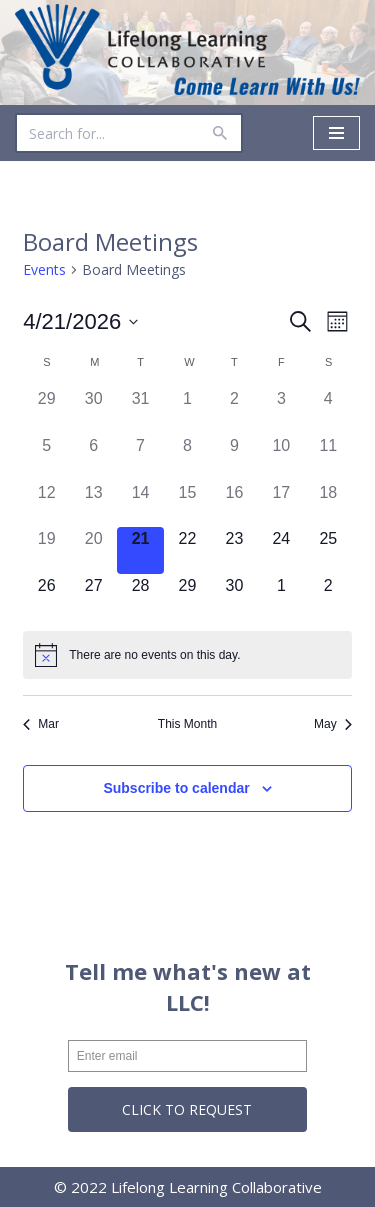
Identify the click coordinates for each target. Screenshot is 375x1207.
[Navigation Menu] (336, 133)
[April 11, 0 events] (328, 457)
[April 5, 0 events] (46, 457)
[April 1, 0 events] (187, 410)
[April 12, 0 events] (46, 504)
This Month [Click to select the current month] (187, 724)
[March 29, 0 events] (46, 410)
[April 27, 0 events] (93, 597)
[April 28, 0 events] (140, 597)
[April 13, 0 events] (93, 504)
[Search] (106, 133)
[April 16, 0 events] (234, 504)
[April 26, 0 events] (46, 597)
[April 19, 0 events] (46, 550)
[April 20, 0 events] (93, 550)
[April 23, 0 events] (234, 550)
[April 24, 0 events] (281, 550)
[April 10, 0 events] (281, 457)
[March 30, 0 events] (93, 410)
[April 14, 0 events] (140, 504)
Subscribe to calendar (176, 788)
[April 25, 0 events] (328, 550)
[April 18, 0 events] (328, 504)
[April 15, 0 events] (187, 504)
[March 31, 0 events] (140, 410)
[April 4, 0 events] (328, 410)
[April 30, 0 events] (234, 597)
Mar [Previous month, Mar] (41, 724)
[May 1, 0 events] (281, 597)
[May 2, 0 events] (328, 597)
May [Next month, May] (333, 724)
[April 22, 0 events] (187, 550)
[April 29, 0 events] (187, 597)
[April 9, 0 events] (234, 457)
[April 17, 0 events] (281, 504)
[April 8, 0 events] (187, 457)
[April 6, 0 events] (93, 457)
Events (44, 269)
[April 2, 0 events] (234, 410)
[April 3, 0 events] (281, 410)
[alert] (187, 655)
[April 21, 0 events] (140, 550)
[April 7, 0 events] (140, 457)
